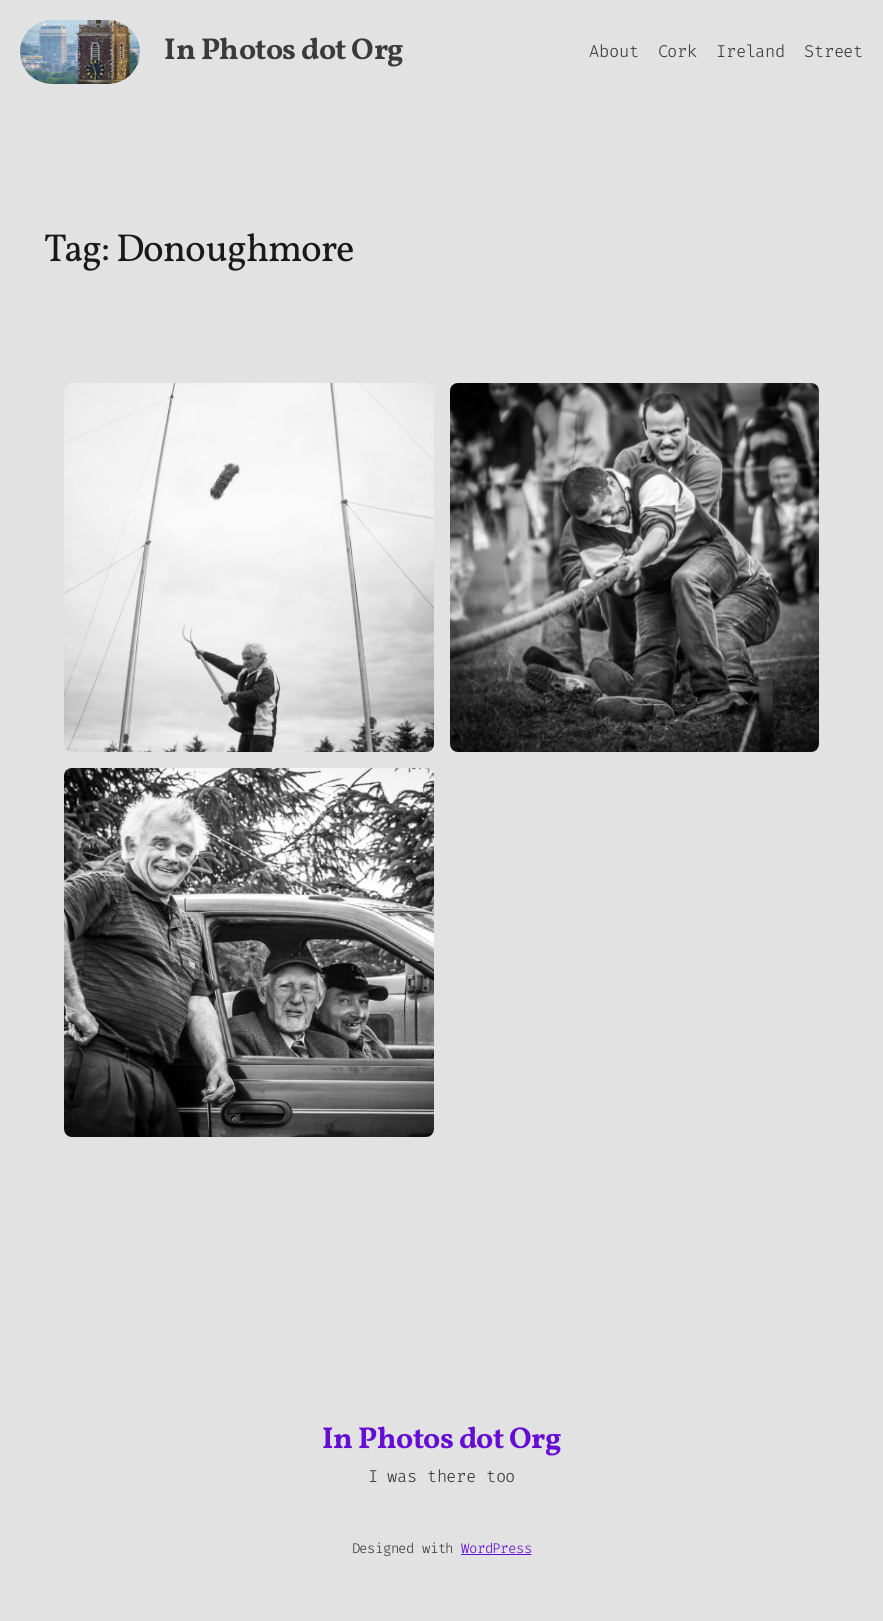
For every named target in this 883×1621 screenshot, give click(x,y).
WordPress (496, 1548)
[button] (248, 567)
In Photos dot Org (284, 51)
